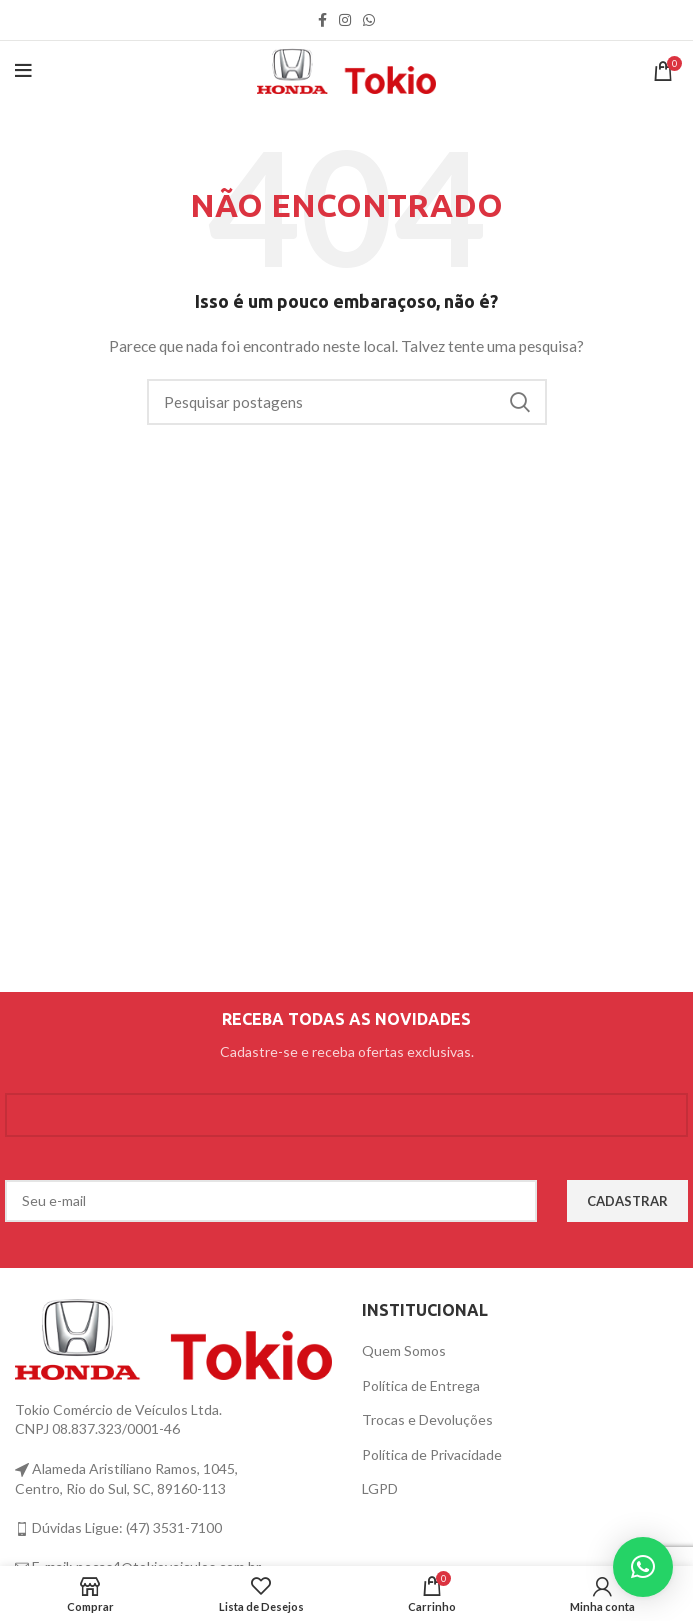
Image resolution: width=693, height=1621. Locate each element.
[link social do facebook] (322, 20)
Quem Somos (404, 1350)
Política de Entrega (421, 1385)
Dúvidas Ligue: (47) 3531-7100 (125, 1527)
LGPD (380, 1488)
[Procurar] (347, 402)
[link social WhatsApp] (369, 20)
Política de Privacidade (432, 1454)
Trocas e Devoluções (427, 1419)
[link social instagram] (345, 20)
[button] (643, 1567)
